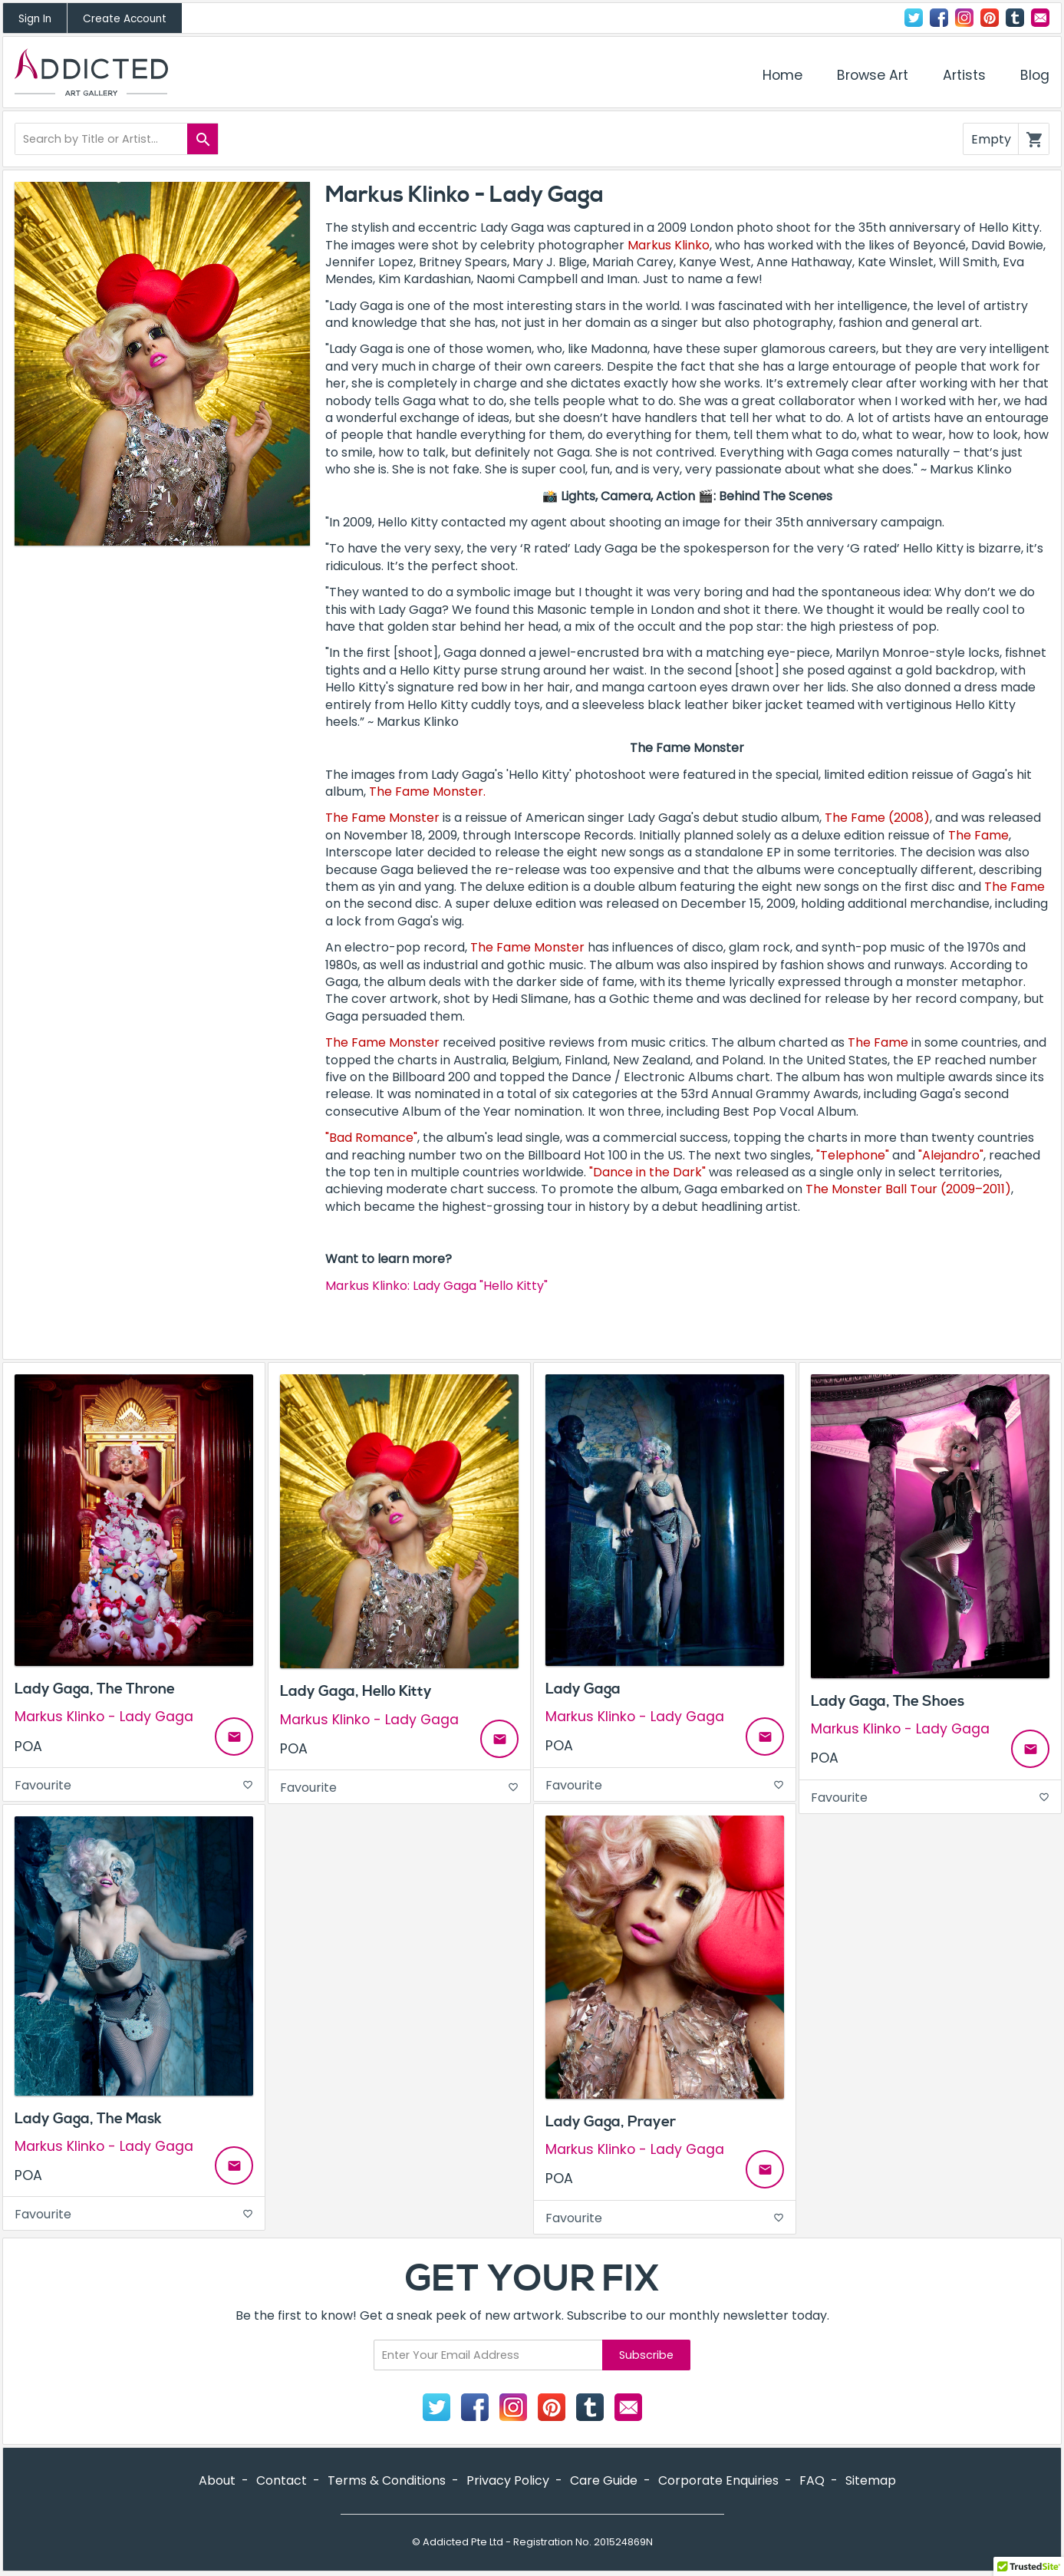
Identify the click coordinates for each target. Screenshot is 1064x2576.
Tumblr (1015, 17)
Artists (964, 75)
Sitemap (870, 2480)
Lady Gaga (583, 1689)
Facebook (939, 17)
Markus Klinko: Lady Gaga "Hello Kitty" (436, 1286)
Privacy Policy (507, 2480)
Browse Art (872, 75)
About (217, 2480)
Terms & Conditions (387, 2480)
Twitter (913, 17)
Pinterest (989, 17)
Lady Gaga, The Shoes (887, 1701)
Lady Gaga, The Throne (95, 1689)
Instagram (964, 17)
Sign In (34, 19)
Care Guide (603, 2480)
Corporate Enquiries (718, 2480)
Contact (1040, 17)
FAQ (812, 2480)
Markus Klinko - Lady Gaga (104, 1717)
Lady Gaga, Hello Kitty (356, 1691)
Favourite (134, 1785)
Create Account (124, 19)
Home (782, 75)
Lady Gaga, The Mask (88, 2118)
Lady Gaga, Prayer (610, 2122)
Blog (1034, 75)
